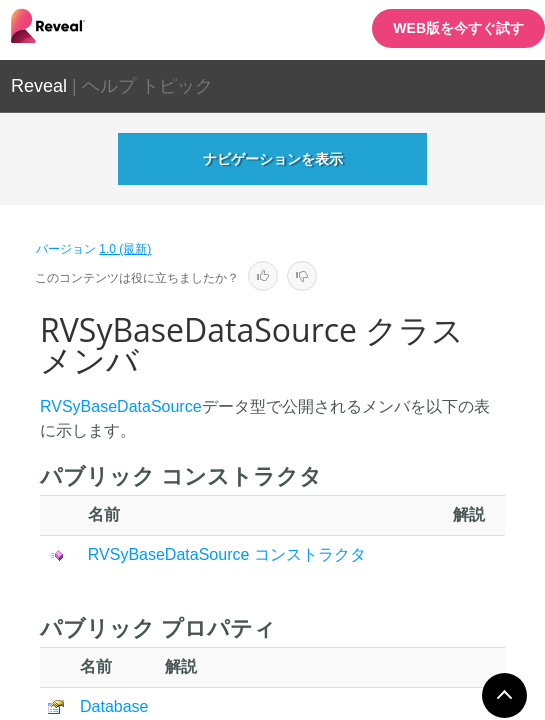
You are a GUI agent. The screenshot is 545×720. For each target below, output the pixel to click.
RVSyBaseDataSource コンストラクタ (227, 554)
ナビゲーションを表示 (273, 159)
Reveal (39, 86)
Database (114, 706)
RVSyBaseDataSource (121, 406)
